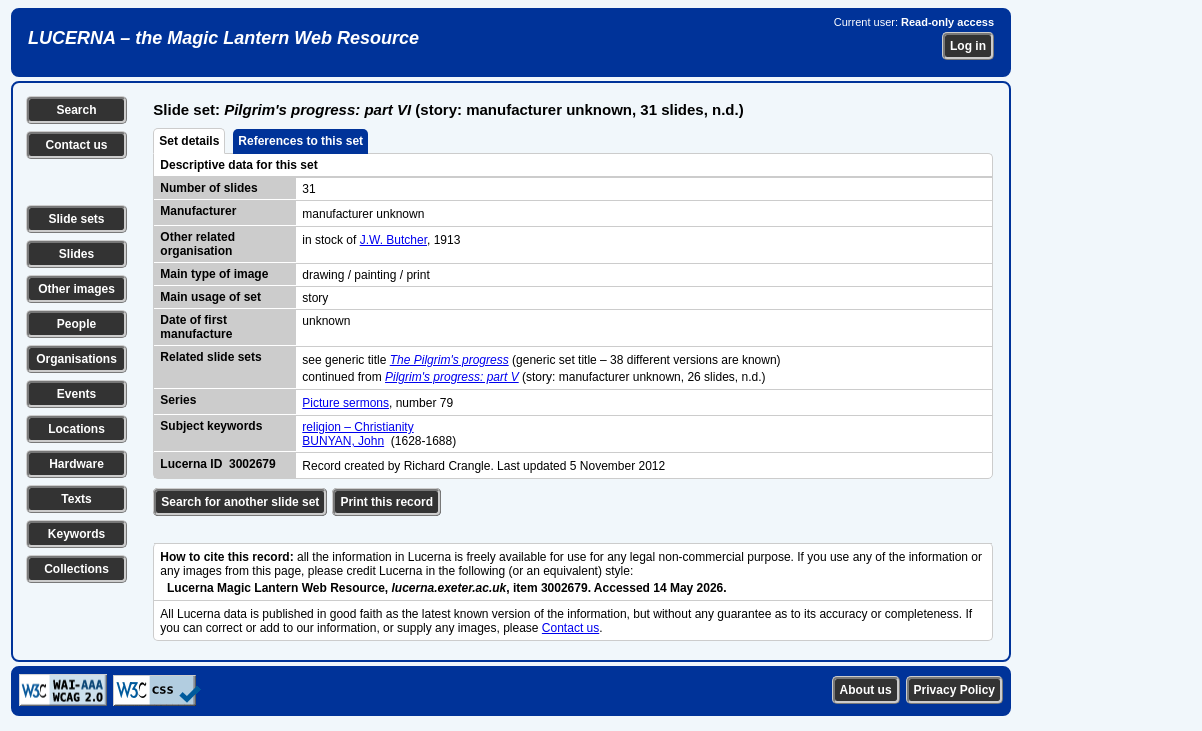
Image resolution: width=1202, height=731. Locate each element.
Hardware (76, 464)
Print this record (386, 502)
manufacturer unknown (363, 214)
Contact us (76, 145)
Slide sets (76, 219)
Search (76, 110)
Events (76, 394)
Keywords (76, 534)
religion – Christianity (357, 427)
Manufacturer (198, 211)
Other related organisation (197, 244)
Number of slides (208, 188)
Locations (76, 429)
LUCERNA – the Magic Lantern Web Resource (223, 38)
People (76, 324)
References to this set (300, 141)
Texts (76, 499)
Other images (76, 289)
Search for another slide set (240, 502)
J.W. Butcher (393, 240)
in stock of (330, 240)
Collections (76, 569)
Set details (189, 141)
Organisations (76, 359)
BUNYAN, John (343, 441)
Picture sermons (345, 403)
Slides (76, 254)
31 (308, 189)
